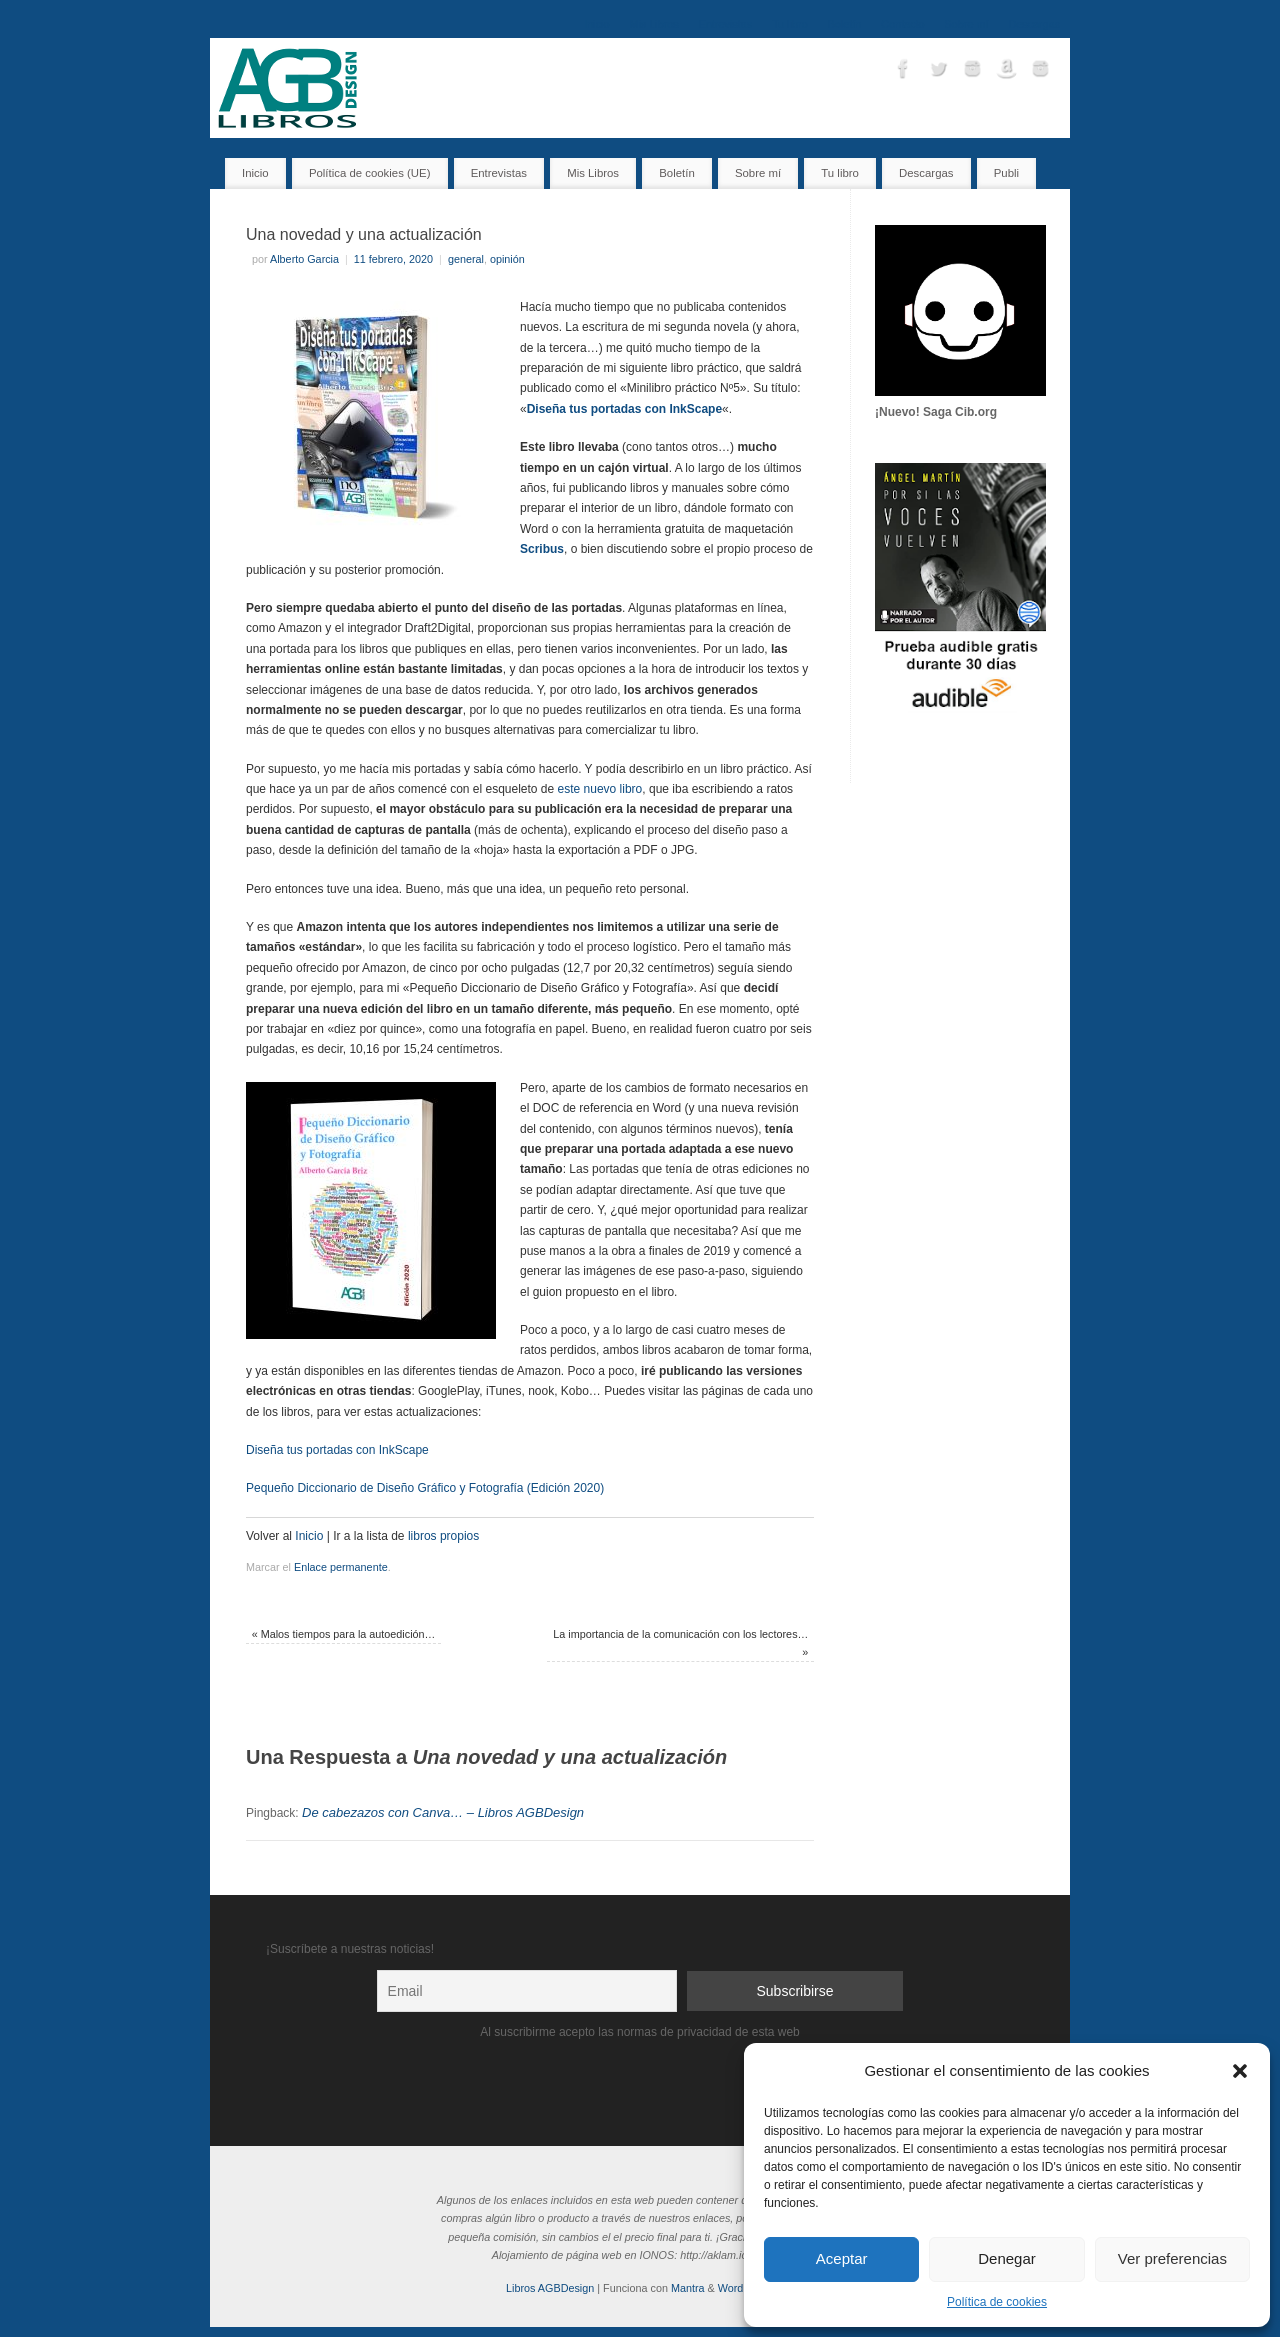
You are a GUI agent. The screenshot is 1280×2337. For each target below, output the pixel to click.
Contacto (902, 24)
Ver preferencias (1172, 2258)
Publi (1006, 173)
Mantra (688, 2288)
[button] (1240, 2071)
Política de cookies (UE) (370, 173)
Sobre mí (967, 24)
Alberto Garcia (304, 259)
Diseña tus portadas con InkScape (337, 1450)
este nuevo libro (600, 789)
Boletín (845, 24)
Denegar (1007, 2258)
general (466, 259)
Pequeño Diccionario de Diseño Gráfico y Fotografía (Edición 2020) (425, 1488)
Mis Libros (654, 24)
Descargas (1034, 24)
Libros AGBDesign (550, 2288)
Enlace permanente (341, 1567)
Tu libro (790, 24)
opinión (507, 259)
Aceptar (842, 2258)
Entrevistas (725, 24)
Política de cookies (997, 2302)
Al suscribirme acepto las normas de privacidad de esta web (640, 2032)
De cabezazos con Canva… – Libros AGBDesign (443, 1812)
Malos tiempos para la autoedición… (344, 1634)
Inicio (596, 24)
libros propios (443, 1536)
